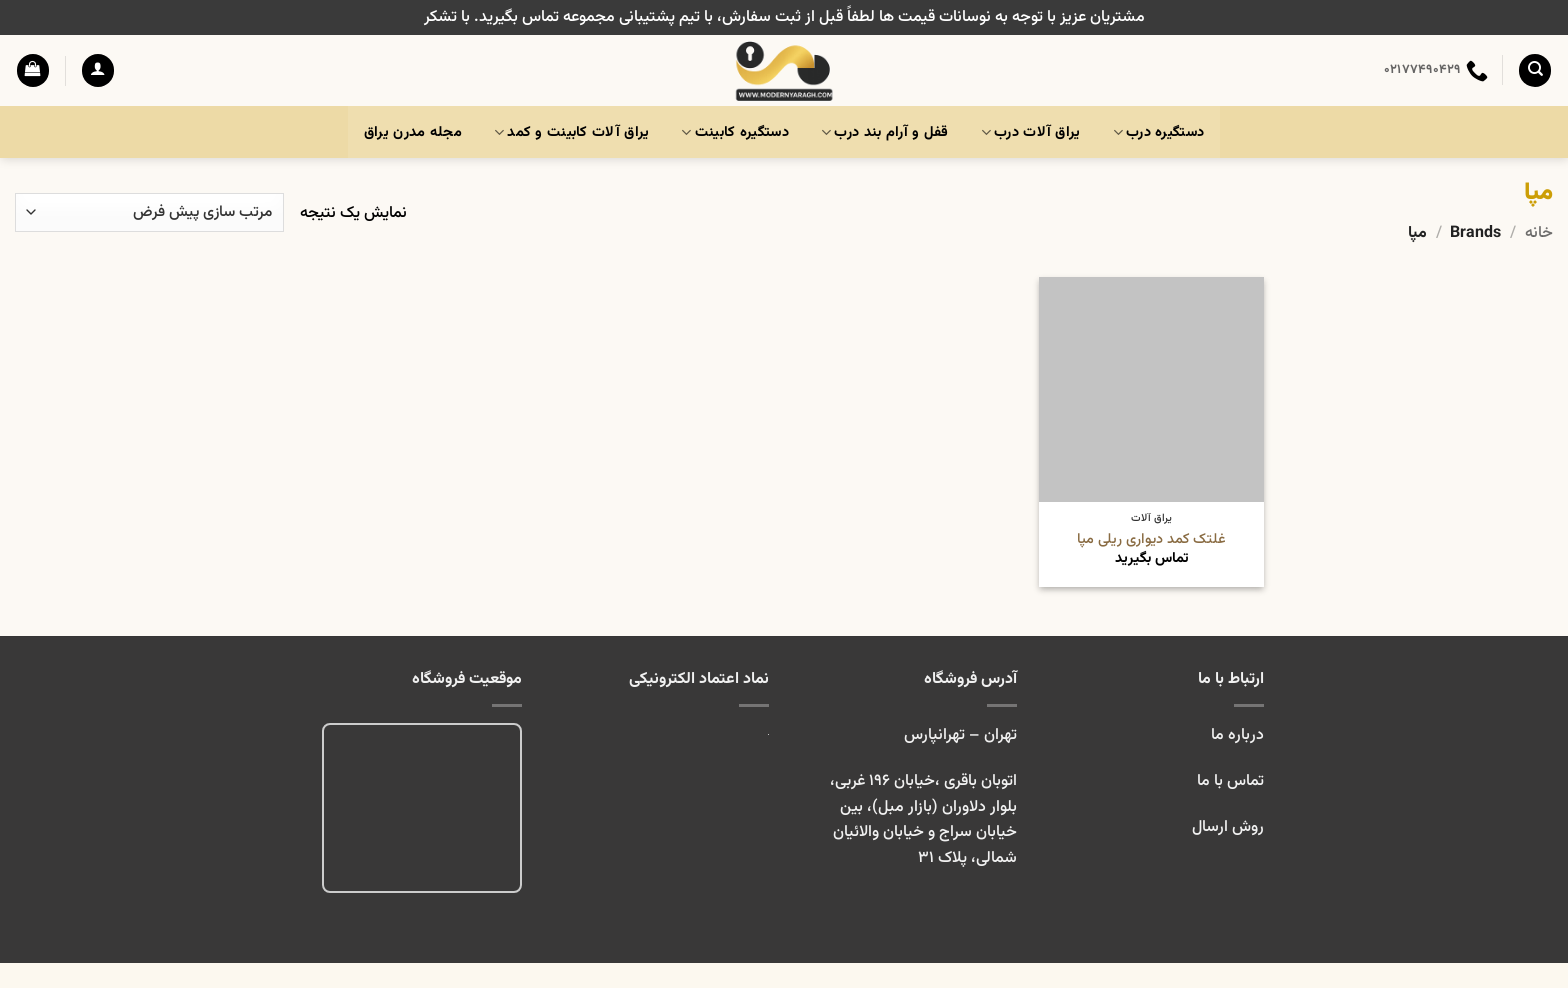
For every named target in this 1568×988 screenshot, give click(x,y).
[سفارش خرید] (149, 212)
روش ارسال (1228, 827)
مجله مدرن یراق (413, 132)
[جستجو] (1535, 70)
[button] (98, 70)
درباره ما (1237, 735)
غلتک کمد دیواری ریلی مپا (1151, 540)
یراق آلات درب (1031, 132)
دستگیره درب (1159, 132)
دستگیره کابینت (735, 132)
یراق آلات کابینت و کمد (572, 132)
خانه (1539, 233)
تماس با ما (1228, 781)
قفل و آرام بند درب (885, 132)
